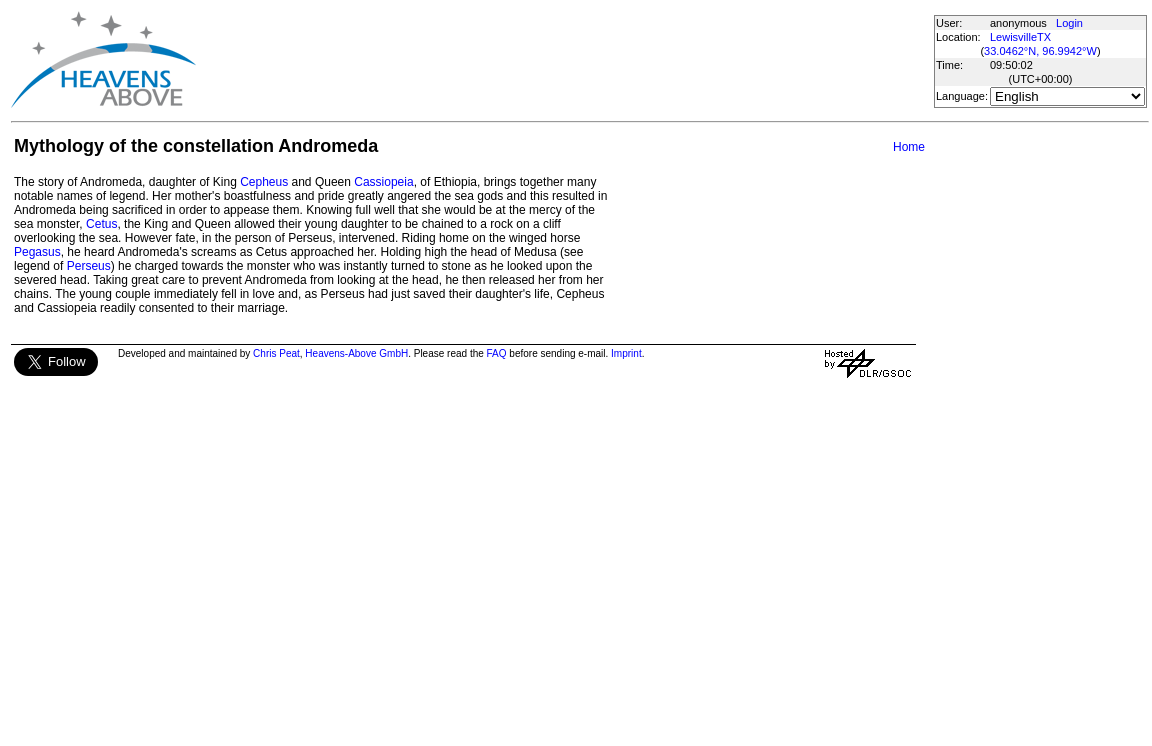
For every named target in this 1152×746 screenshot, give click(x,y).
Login (1069, 23)
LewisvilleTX (1020, 37)
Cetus (101, 224)
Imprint (626, 353)
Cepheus (264, 182)
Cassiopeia (383, 182)
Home (909, 147)
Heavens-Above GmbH (356, 353)
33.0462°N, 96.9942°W (1040, 51)
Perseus (89, 266)
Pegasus (37, 252)
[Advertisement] (564, 60)
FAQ (497, 353)
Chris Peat (276, 353)
